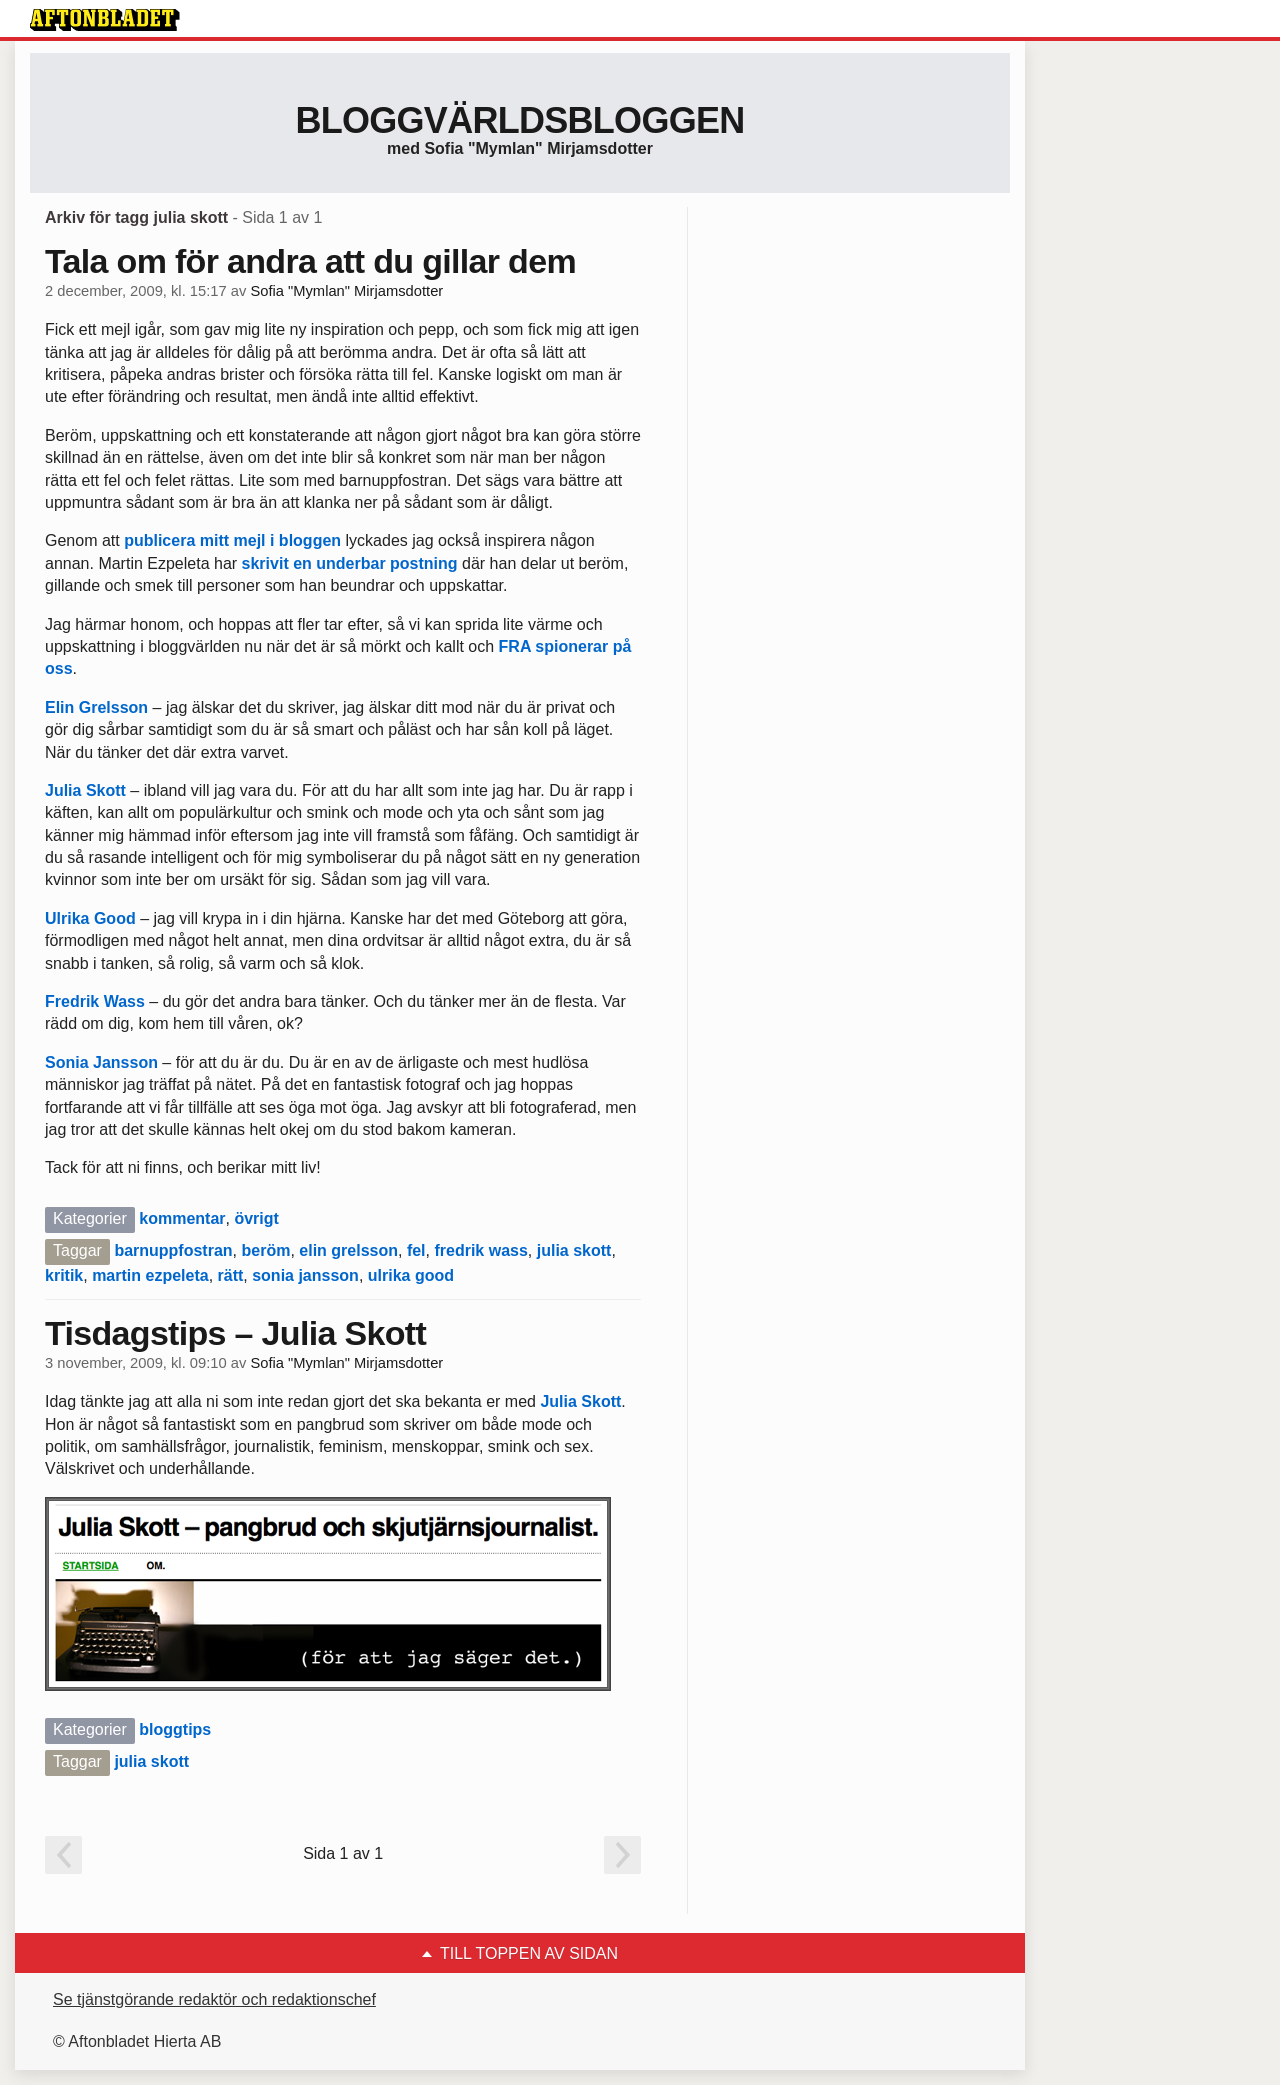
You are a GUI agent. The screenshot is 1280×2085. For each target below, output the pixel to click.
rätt (231, 1275)
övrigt (256, 1218)
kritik (64, 1275)
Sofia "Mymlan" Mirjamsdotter (346, 291)
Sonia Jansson (101, 1062)
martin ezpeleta (150, 1275)
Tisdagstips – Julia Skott (235, 1333)
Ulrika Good (90, 918)
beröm (265, 1250)
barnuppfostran (173, 1250)
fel (416, 1250)
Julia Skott (85, 790)
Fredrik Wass (95, 1001)
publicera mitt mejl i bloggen (232, 540)
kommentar (182, 1218)
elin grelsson (348, 1250)
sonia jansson (305, 1275)
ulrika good (411, 1275)
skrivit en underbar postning (350, 563)
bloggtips (175, 1729)
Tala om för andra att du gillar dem (310, 261)
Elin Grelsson (96, 707)
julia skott (574, 1250)
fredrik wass (480, 1250)
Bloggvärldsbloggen (519, 120)
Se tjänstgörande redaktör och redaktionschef (214, 1999)
